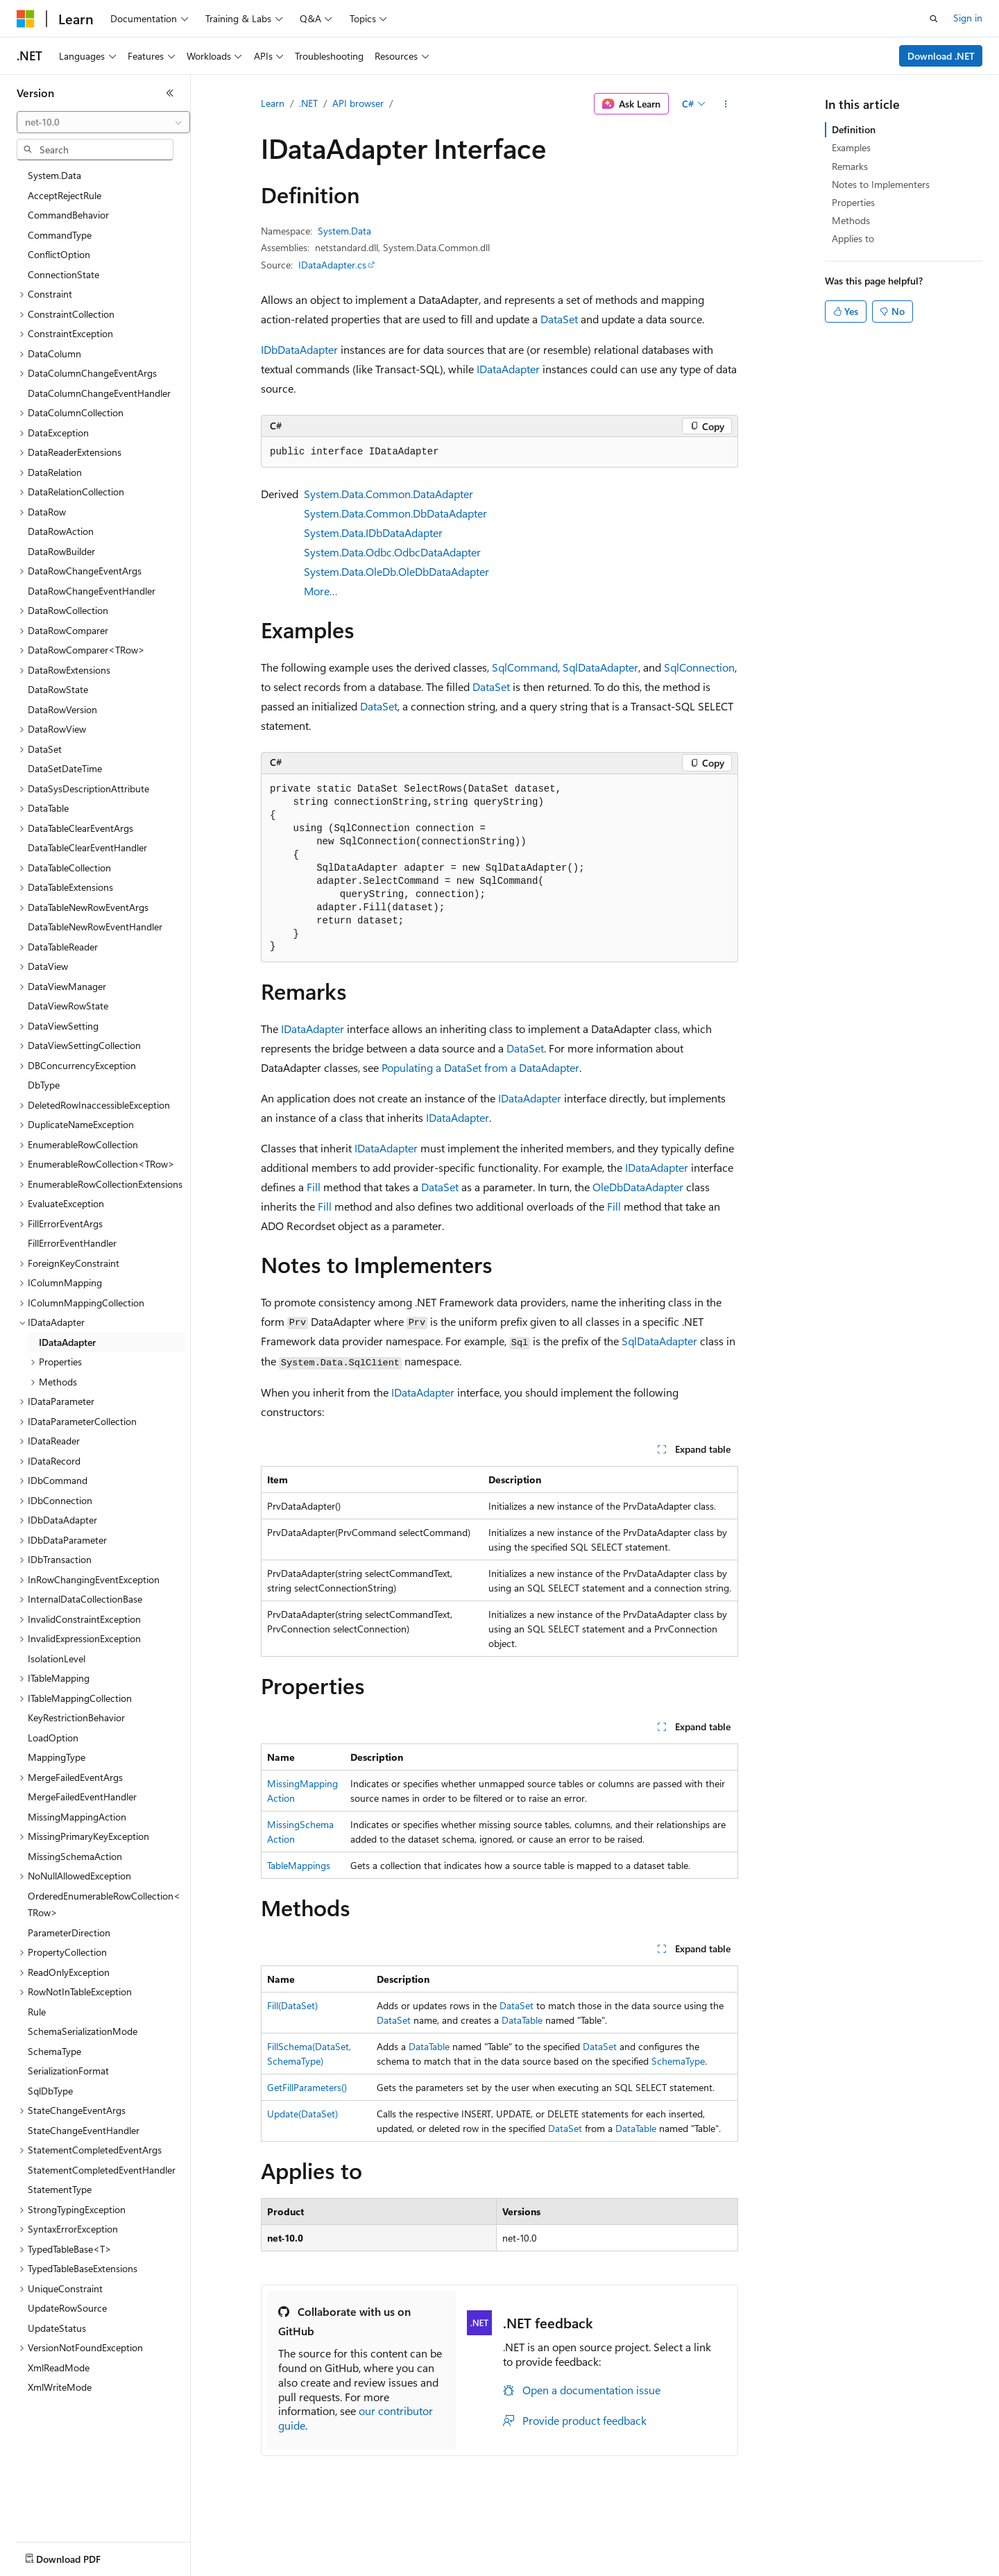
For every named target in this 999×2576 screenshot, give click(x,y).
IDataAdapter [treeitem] (67, 1342)
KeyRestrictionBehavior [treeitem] (76, 1717)
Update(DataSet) (302, 2113)
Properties (853, 202)
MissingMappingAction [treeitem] (77, 1816)
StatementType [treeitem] (60, 2189)
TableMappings (298, 1865)
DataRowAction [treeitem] (61, 531)
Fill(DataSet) (292, 2005)
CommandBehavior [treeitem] (68, 214)
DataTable (522, 2020)
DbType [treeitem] (44, 1084)
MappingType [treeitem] (56, 1757)
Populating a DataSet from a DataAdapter (480, 1067)
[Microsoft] (26, 19)
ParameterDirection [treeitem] (69, 1932)
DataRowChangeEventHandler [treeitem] (91, 590)
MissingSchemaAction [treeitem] (75, 1856)
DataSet (559, 319)
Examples (851, 147)
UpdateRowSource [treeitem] (67, 2307)
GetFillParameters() (307, 2087)
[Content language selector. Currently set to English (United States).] (80, 2556)
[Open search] (934, 18)
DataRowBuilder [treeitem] (61, 551)
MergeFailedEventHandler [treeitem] (82, 1796)
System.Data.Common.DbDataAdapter (395, 513)
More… (321, 590)
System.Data (344, 230)
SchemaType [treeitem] (54, 2051)
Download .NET (941, 55)
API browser (358, 103)
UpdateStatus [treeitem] (57, 2328)
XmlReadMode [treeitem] (58, 2367)
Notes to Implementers (881, 184)
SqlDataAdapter (600, 667)
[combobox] (103, 122)
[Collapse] (170, 92)
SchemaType (678, 2060)
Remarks (850, 166)
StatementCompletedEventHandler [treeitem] (102, 2169)
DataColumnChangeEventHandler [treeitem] (99, 393)
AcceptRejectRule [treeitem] (64, 195)
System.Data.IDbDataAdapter (373, 532)
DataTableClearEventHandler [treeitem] (87, 847)
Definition (854, 129)
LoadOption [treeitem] (53, 1737)
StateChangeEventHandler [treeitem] (83, 2130)
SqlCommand (525, 667)
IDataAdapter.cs (332, 264)
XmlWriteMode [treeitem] (60, 2387)
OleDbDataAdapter (637, 1186)
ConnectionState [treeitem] (63, 274)
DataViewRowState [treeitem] (68, 1005)
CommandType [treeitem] (60, 234)
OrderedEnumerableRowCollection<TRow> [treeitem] (104, 1904)
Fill (314, 1186)
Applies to (853, 238)
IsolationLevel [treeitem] (56, 1658)
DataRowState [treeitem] (58, 689)
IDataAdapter (508, 368)
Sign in (967, 17)
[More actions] (726, 104)
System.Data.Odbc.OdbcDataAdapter (392, 552)
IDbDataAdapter (299, 349)
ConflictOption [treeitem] (59, 254)
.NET (308, 103)
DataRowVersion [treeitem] (62, 709)
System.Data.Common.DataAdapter (388, 493)
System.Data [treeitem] (54, 175)
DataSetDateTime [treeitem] (65, 768)
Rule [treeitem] (37, 2011)
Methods (851, 220)
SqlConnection (699, 667)
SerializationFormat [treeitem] (68, 2070)
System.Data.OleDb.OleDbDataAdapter (396, 571)
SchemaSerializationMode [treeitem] (82, 2031)
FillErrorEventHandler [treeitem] (72, 1242)
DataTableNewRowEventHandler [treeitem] (95, 926)
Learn (272, 103)
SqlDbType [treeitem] (50, 2090)
